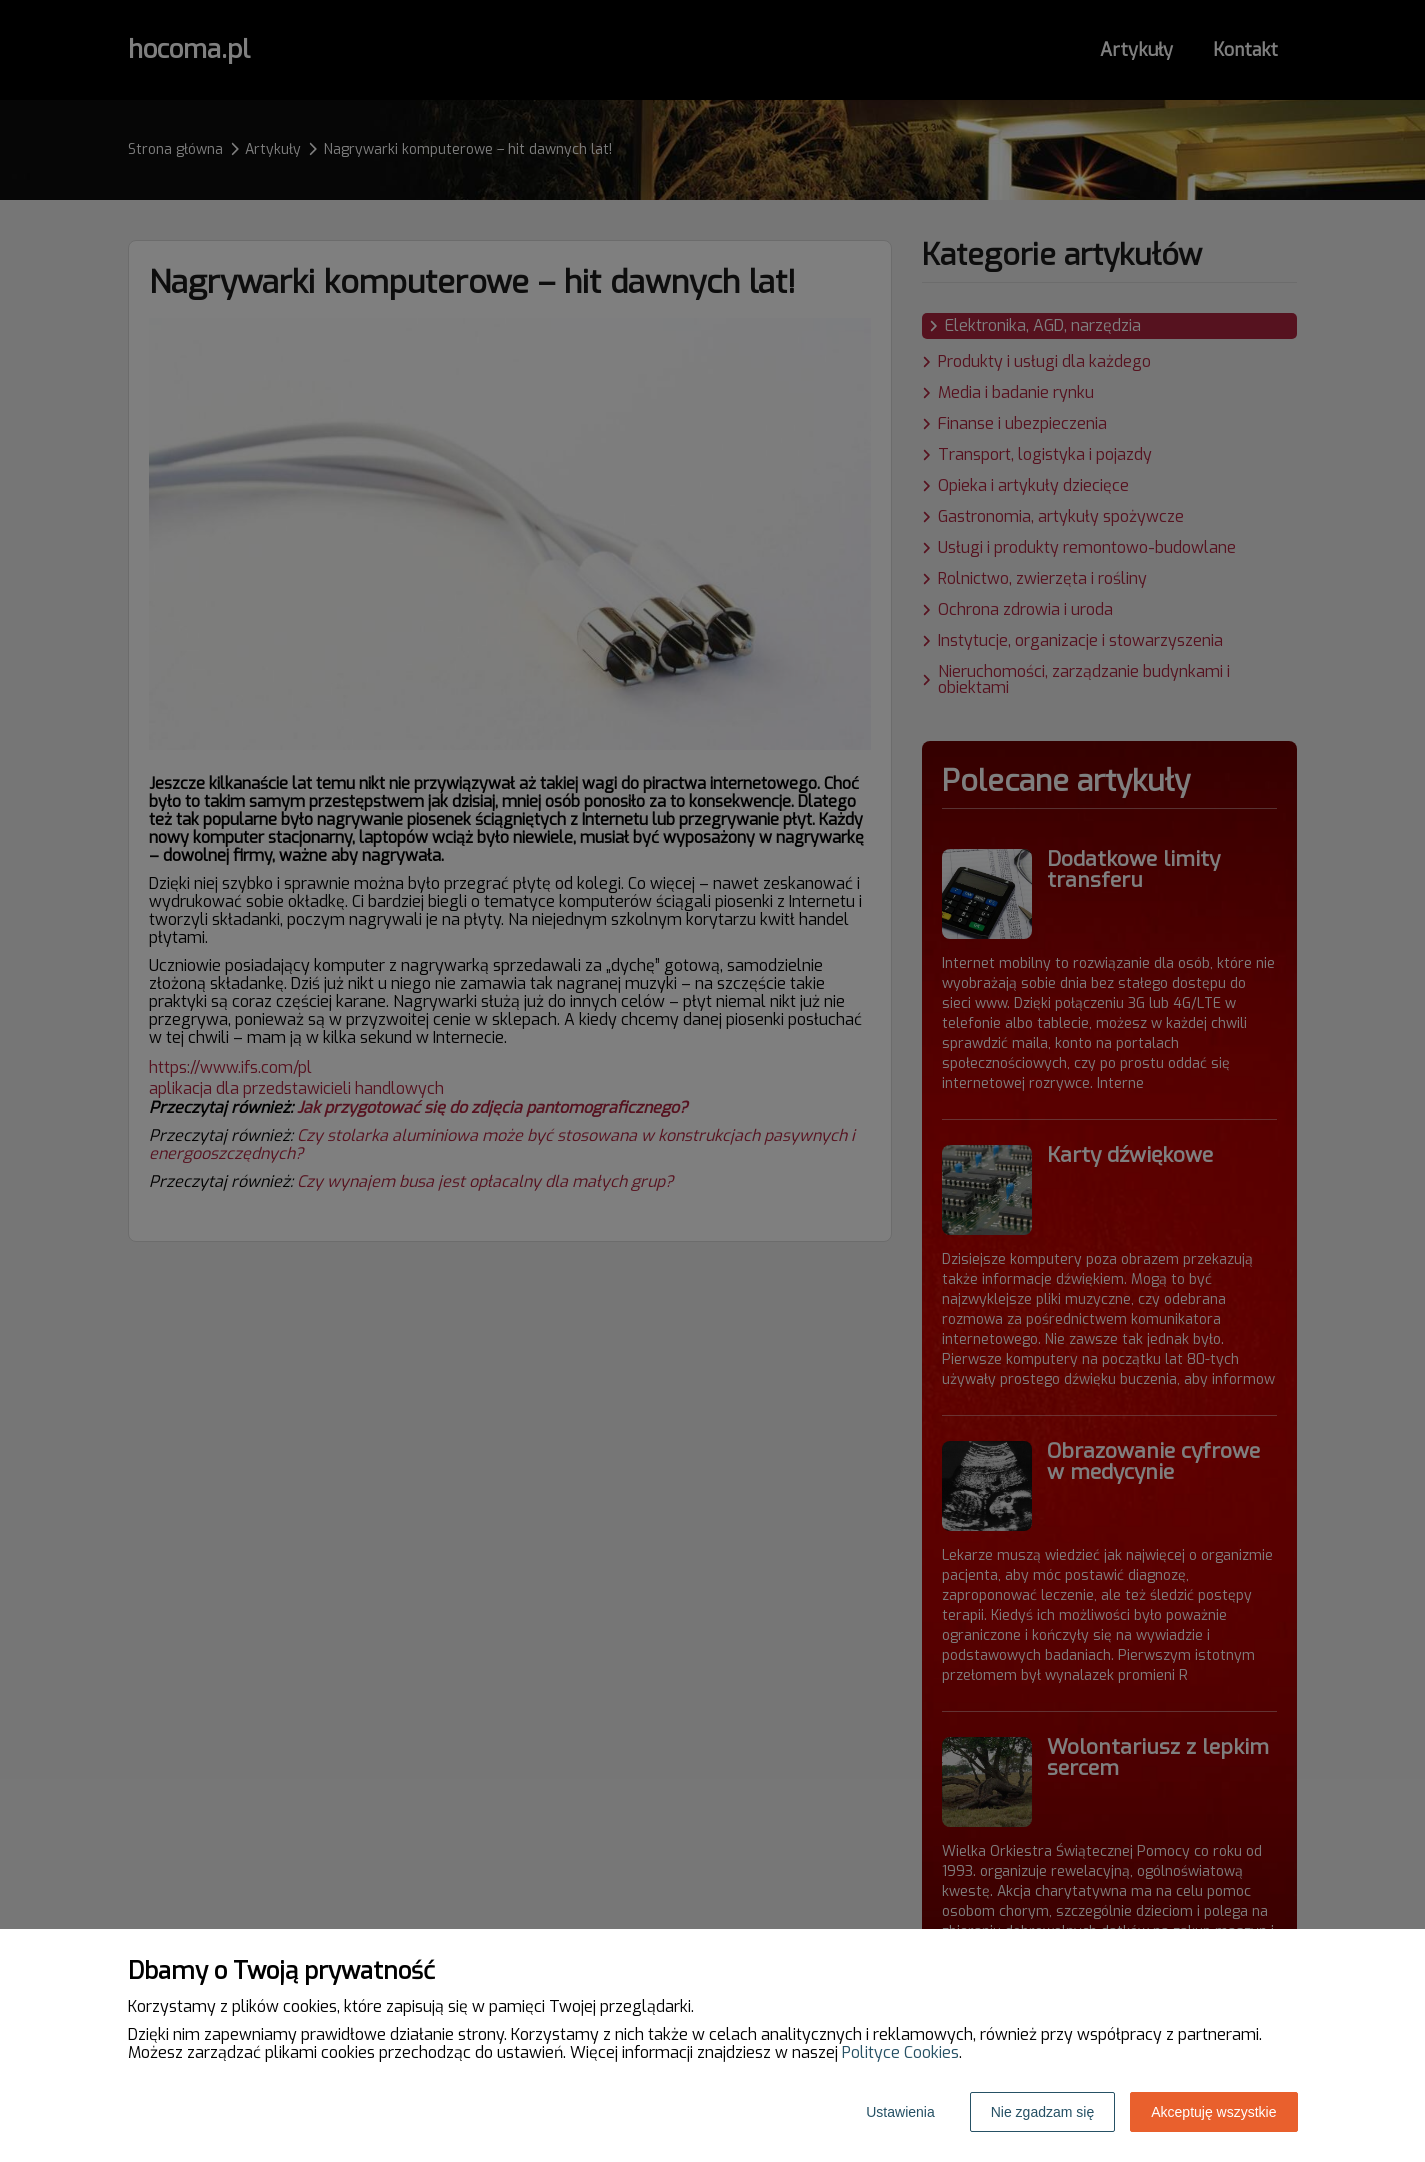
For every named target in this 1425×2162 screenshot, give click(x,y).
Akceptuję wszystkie (1213, 2112)
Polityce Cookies (900, 2052)
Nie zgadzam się (1043, 2112)
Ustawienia (900, 2112)
